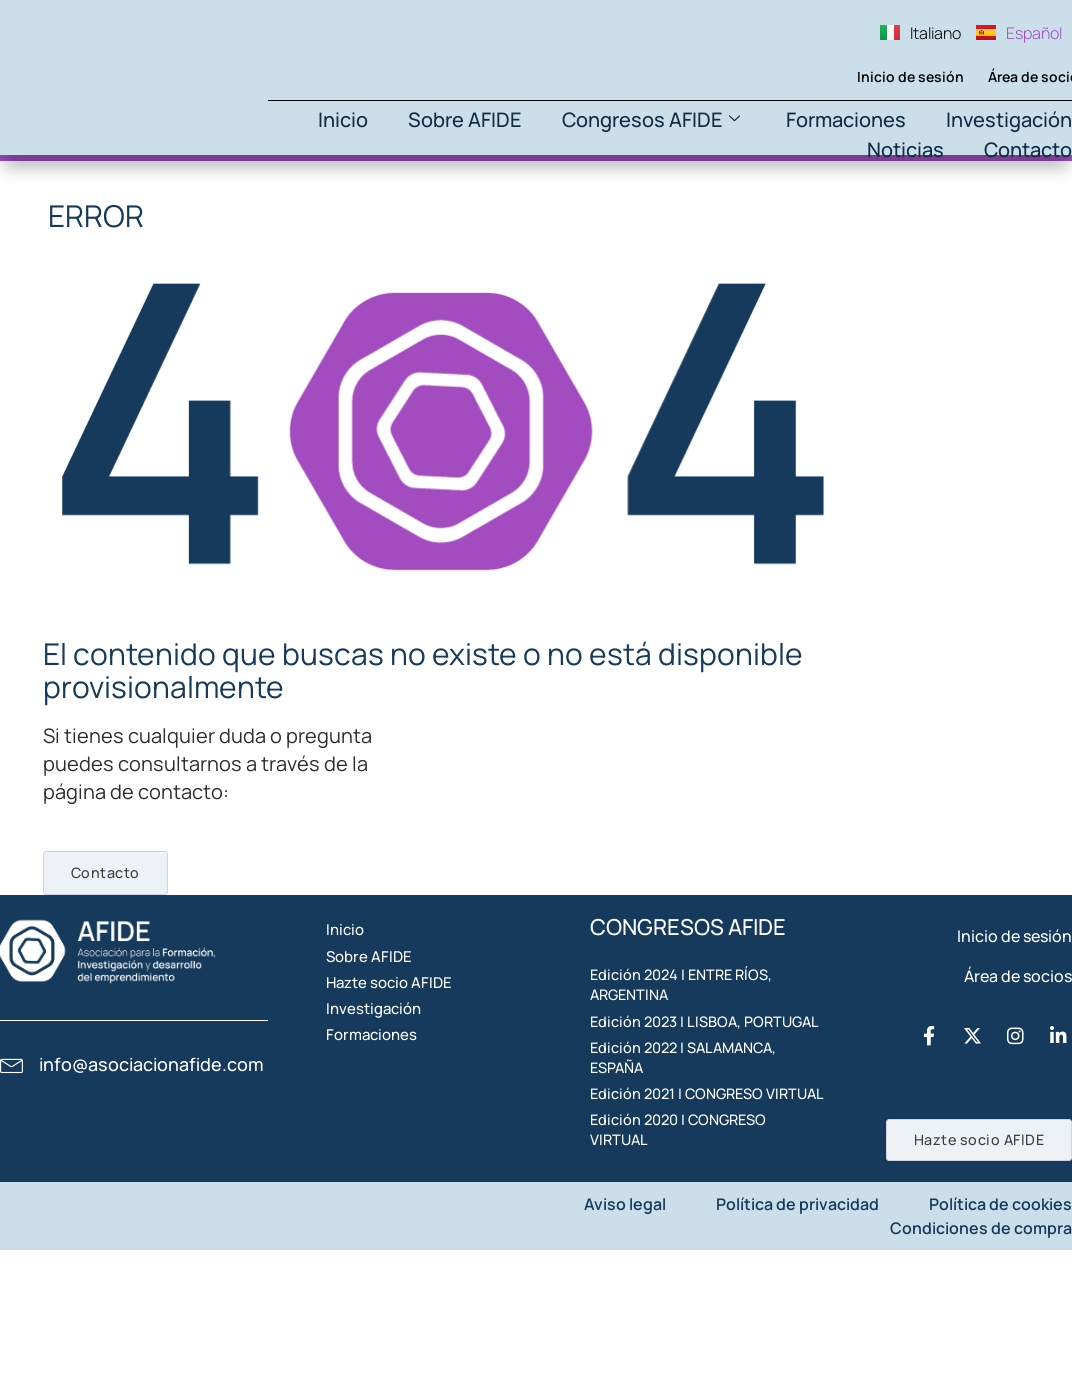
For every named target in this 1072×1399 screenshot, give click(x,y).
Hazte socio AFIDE (418, 1050)
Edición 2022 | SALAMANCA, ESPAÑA (692, 1146)
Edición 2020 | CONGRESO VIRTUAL (687, 1278)
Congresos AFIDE (651, 119)
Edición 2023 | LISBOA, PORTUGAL (672, 1080)
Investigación (1009, 119)
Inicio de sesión (879, 76)
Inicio (343, 119)
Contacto (1028, 149)
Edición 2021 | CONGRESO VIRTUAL (685, 1212)
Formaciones (846, 119)
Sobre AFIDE (465, 119)
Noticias (905, 149)
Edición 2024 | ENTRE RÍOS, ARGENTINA (689, 1014)
